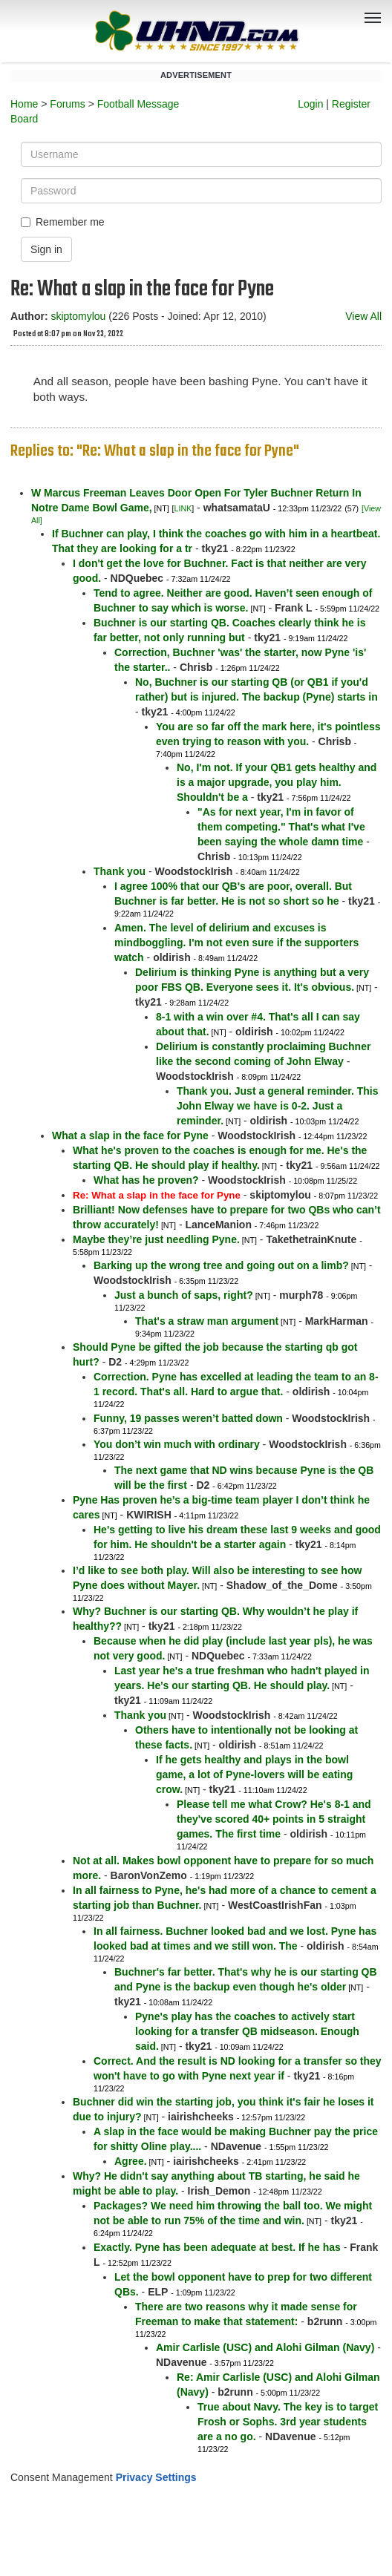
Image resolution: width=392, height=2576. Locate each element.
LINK (183, 508)
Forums (67, 104)
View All (363, 316)
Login (310, 104)
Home (24, 104)
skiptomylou (77, 316)
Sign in (46, 249)
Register (351, 104)
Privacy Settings (156, 2477)
